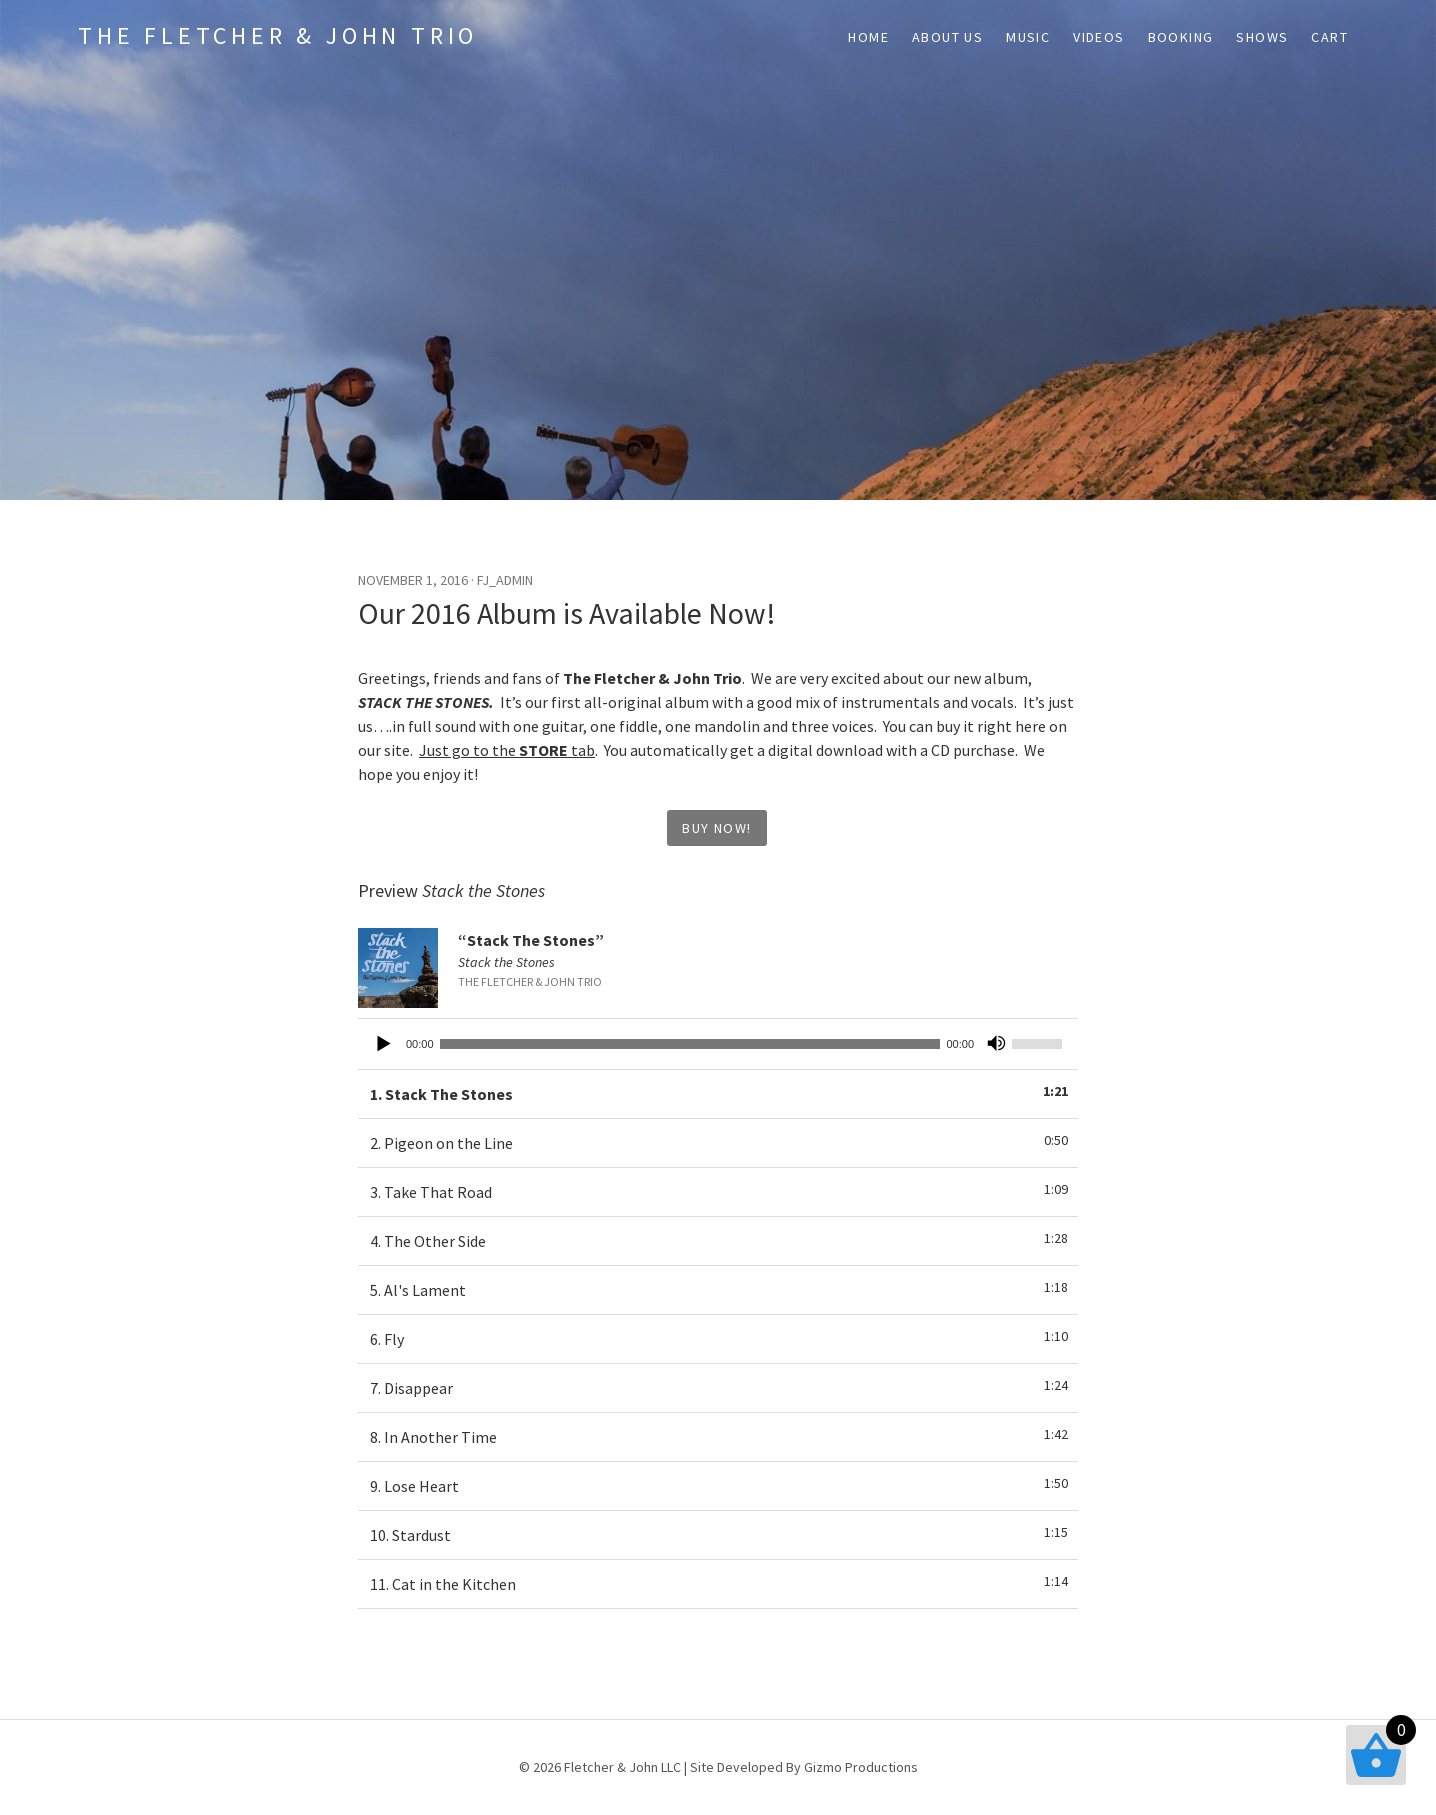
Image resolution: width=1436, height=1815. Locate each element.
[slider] (690, 1044)
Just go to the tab (507, 750)
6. (387, 1339)
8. (433, 1437)
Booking (1181, 37)
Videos (1098, 37)
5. (418, 1290)
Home (868, 37)
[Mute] (996, 1044)
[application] (718, 1044)
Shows (1262, 37)
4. (428, 1241)
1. (441, 1094)
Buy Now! (716, 828)
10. (410, 1535)
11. (443, 1584)
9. (414, 1486)
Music (1028, 37)
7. (411, 1388)
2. (441, 1143)
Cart (1329, 37)
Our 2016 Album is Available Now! (567, 613)
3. (431, 1192)
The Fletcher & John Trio (278, 35)
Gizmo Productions (861, 1767)
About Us (947, 37)
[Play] (384, 1044)
